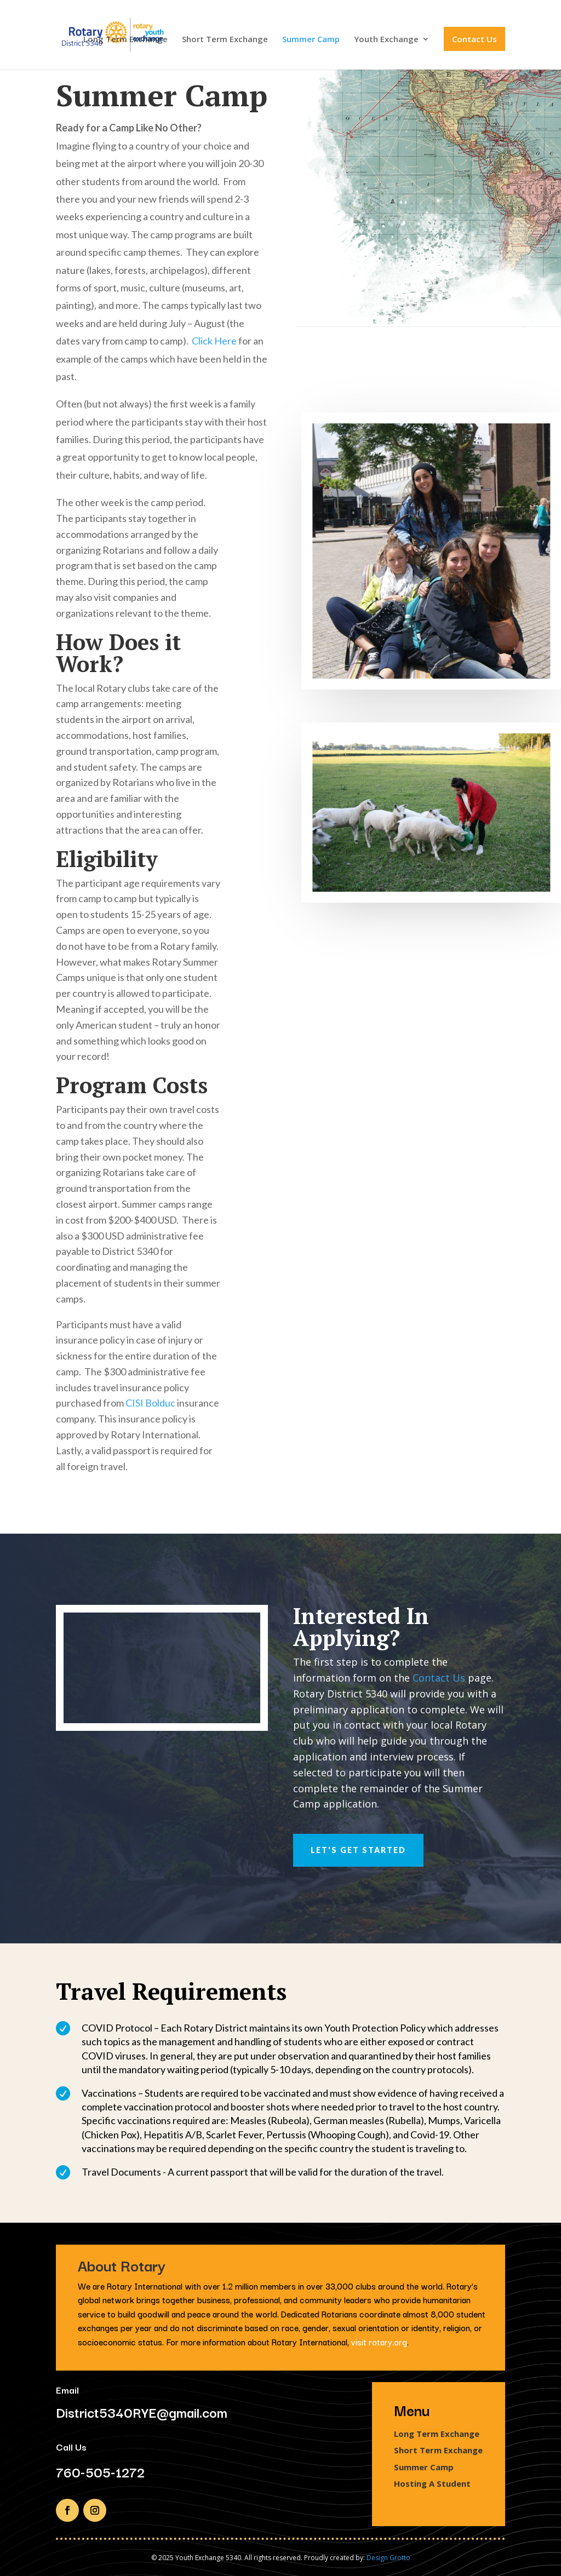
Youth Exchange (386, 39)
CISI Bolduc (150, 1403)
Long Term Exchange (125, 39)
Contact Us (474, 38)
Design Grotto (388, 2557)
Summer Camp (311, 39)
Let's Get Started (358, 1850)
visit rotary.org (379, 2341)
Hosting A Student (432, 2483)
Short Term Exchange (225, 39)
